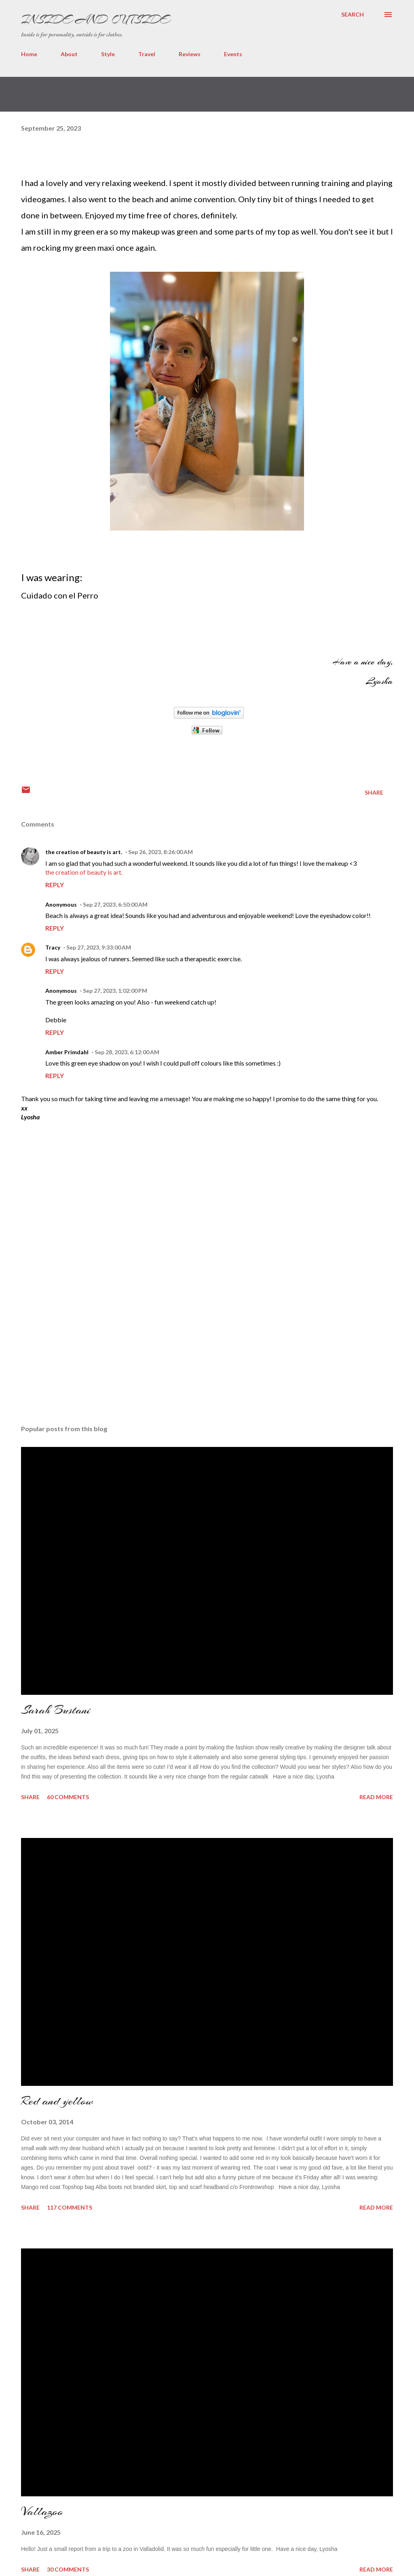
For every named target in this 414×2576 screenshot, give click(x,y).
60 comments (68, 1796)
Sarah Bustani (56, 1710)
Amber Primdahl (67, 1052)
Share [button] (374, 792)
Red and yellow (57, 2101)
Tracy (52, 947)
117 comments (69, 2207)
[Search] (352, 14)
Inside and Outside (95, 19)
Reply (54, 884)
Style (108, 54)
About (69, 54)
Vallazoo (42, 2511)
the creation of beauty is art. (83, 851)
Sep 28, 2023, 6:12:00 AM (127, 1052)
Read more (376, 1796)
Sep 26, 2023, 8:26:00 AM (160, 851)
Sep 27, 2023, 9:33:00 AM (98, 947)
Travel (146, 54)
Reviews (190, 54)
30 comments (68, 2569)
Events (233, 54)
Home (29, 54)
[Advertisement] (81, 1359)
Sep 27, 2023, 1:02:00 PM (115, 990)
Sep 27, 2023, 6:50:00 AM (115, 904)
